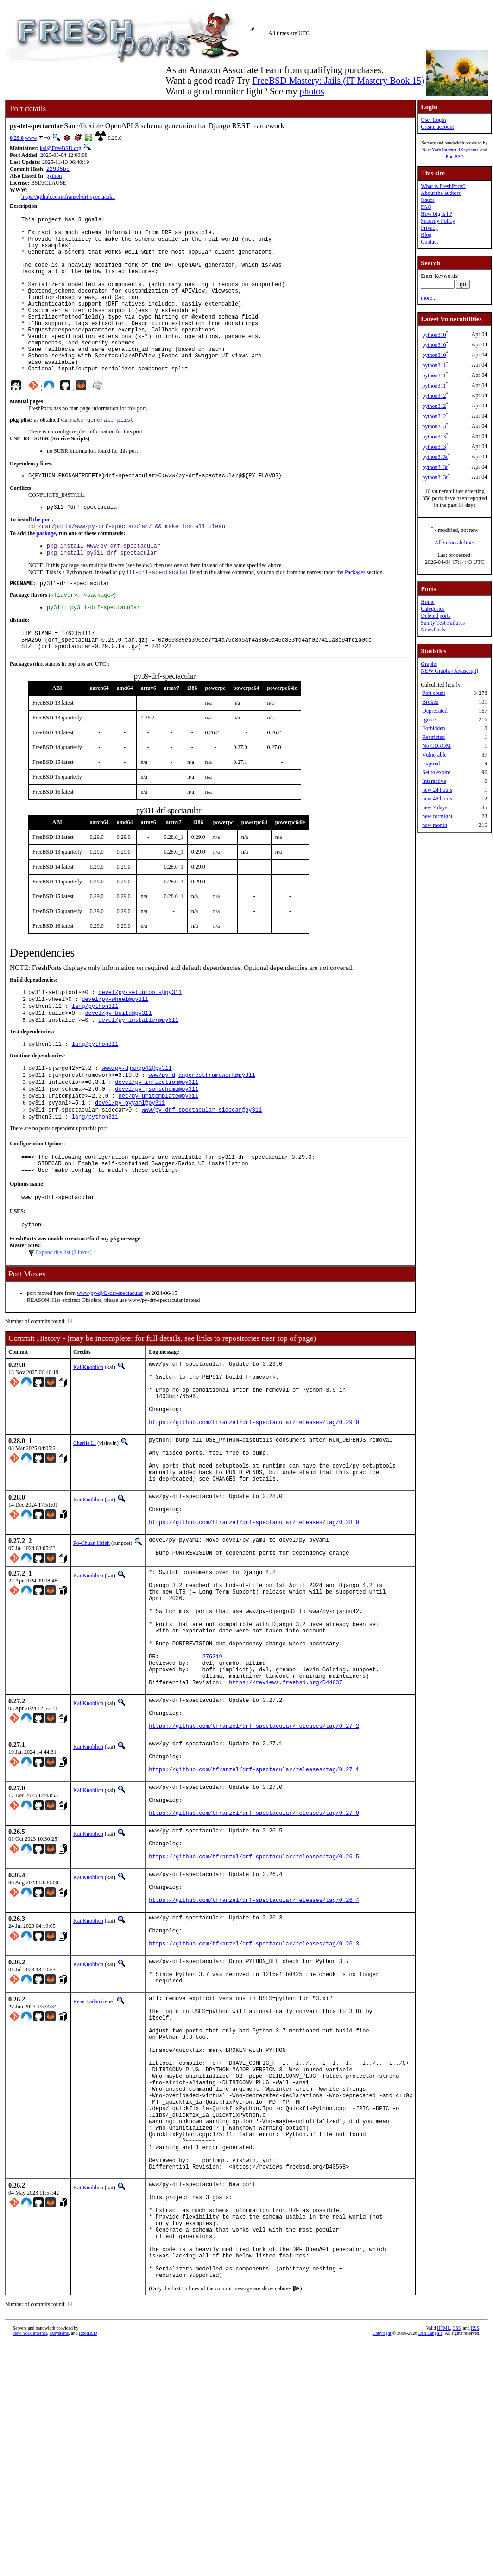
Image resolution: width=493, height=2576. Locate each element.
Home (427, 602)
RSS (475, 2560)
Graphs (429, 664)
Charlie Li (84, 1526)
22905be (58, 170)
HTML (443, 2560)
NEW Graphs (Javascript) (449, 671)
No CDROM (436, 746)
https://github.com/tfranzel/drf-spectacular (68, 197)
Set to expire (436, 772)
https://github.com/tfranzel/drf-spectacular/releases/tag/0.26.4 (254, 2061)
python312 (434, 396)
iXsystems (468, 149)
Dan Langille (430, 2565)
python (54, 177)
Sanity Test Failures (443, 622)
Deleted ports (435, 616)
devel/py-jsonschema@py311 (156, 1147)
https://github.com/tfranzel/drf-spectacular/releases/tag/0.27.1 (254, 1910)
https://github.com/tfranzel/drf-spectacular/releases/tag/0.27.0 (254, 1960)
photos (311, 91)
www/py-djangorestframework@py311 (201, 1131)
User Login (433, 120)
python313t (435, 457)
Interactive (434, 781)
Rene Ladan (86, 2175)
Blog (426, 234)
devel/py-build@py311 (118, 1065)
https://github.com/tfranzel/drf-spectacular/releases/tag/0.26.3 (254, 2112)
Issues (427, 200)
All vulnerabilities (455, 542)
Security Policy (438, 221)
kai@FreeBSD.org (60, 148)
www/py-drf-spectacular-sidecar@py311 (202, 1171)
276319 (212, 1778)
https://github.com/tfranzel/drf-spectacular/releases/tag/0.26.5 (254, 2011)
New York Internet (439, 149)
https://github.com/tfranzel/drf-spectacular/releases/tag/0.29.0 (254, 1505)
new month (434, 825)
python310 (434, 334)
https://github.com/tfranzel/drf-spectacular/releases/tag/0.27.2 (254, 1859)
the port (42, 557)
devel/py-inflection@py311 (156, 1139)
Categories (432, 609)
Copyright (382, 2565)
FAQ (426, 207)
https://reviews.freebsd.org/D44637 (285, 1809)
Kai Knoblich (88, 1436)
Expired (431, 763)
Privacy (429, 228)
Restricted (433, 737)
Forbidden (433, 728)
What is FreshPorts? (443, 186)
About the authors (441, 193)
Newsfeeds (433, 629)
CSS (457, 2560)
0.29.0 (17, 138)
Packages (355, 614)
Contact (429, 241)
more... (428, 297)
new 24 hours (437, 790)
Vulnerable (434, 754)
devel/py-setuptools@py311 (140, 1042)
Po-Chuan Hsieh (91, 1642)
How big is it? (436, 214)
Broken (430, 702)
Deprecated (435, 710)
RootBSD (455, 156)
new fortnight (437, 816)
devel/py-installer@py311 (138, 1073)
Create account (437, 127)
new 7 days (434, 807)
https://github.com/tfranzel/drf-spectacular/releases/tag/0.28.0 (254, 1622)
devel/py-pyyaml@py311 (130, 1163)
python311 (434, 365)
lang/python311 (95, 1058)
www (31, 138)
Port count (433, 693)
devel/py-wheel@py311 (115, 1050)
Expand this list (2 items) (64, 1321)
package (46, 572)
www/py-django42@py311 (136, 1123)
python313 (434, 426)
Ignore (429, 719)
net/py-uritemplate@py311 (158, 1155)
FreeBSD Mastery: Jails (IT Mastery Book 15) (338, 80)
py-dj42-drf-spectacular (116, 1362)
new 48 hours (437, 798)
